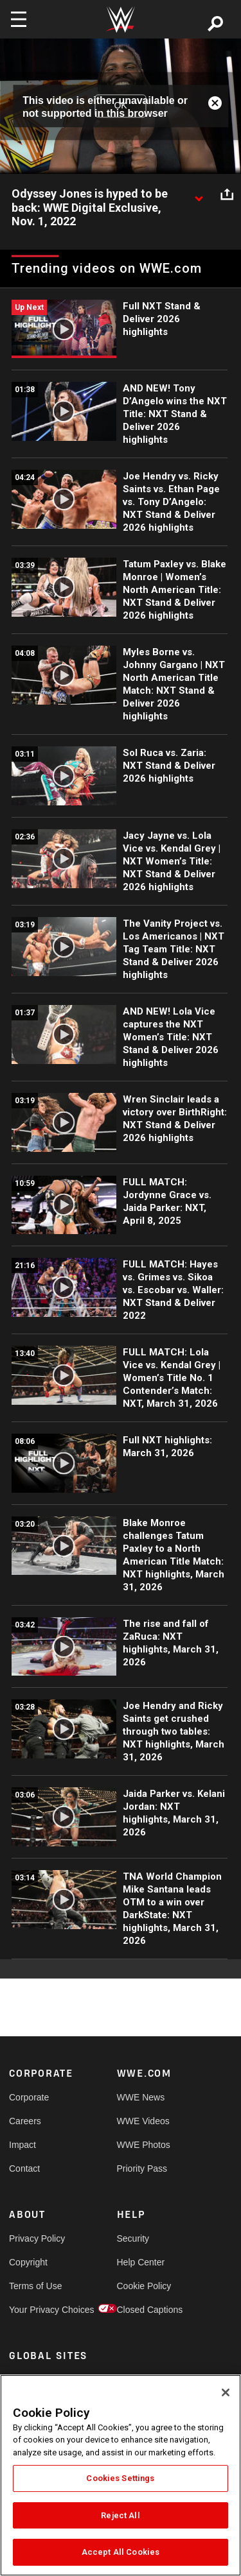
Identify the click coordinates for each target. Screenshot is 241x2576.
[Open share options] (227, 194)
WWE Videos (143, 2121)
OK (120, 106)
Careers (25, 2121)
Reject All (120, 2515)
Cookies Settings (120, 2478)
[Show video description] (198, 194)
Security (133, 2238)
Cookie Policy (144, 2286)
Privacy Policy (36, 2238)
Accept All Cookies (120, 2552)
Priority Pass (142, 2168)
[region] (120, 2475)
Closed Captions (144, 2310)
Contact (24, 2168)
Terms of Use (35, 2286)
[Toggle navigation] (18, 19)
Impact (22, 2145)
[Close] (225, 2392)
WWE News (141, 2097)
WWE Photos (143, 2145)
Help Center (141, 2262)
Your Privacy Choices (36, 2310)
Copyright (28, 2262)
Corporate (29, 2097)
